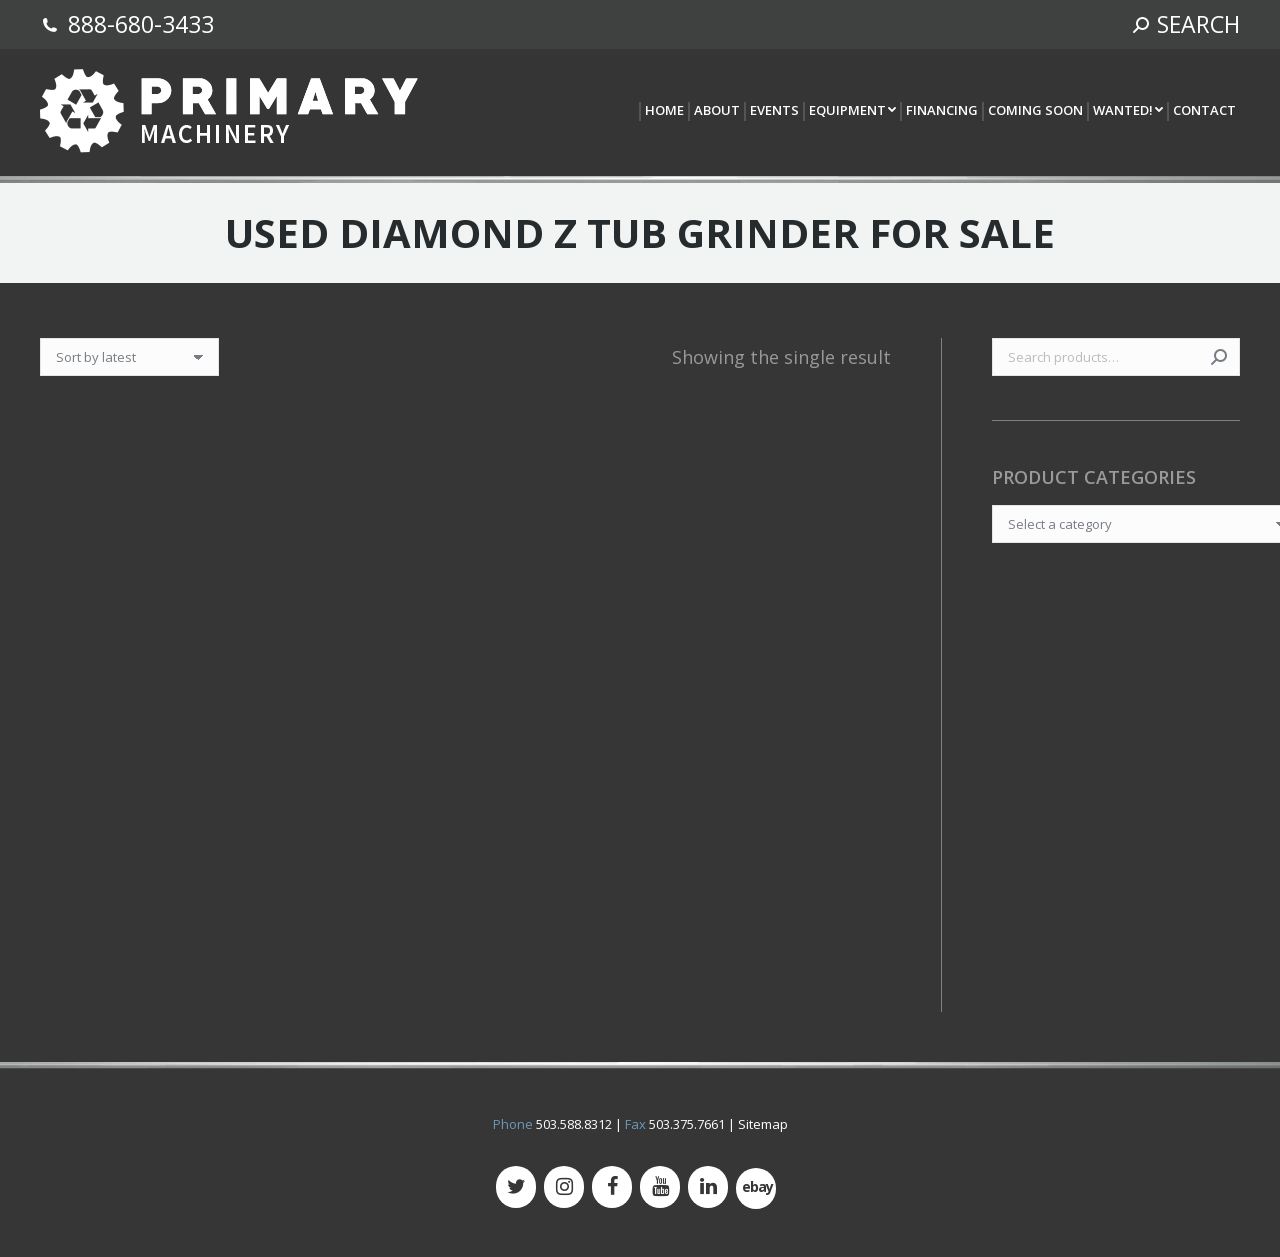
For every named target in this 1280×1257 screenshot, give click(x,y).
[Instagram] (564, 1187)
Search (1219, 357)
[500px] (756, 1188)
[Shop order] (129, 357)
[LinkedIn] (708, 1187)
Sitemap (763, 1124)
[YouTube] (660, 1187)
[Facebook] (612, 1187)
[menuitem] (663, 111)
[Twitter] (516, 1187)
